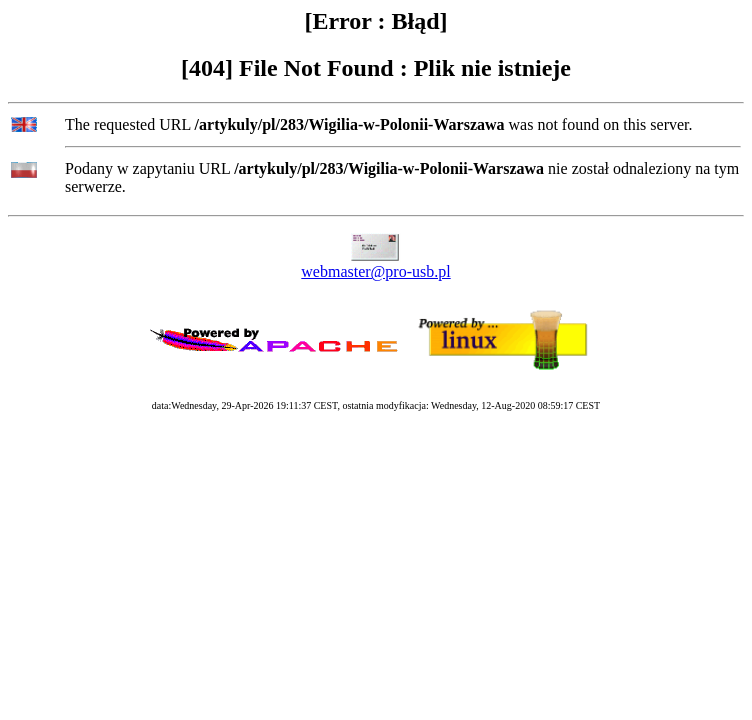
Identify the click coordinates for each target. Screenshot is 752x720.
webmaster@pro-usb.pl (375, 271)
